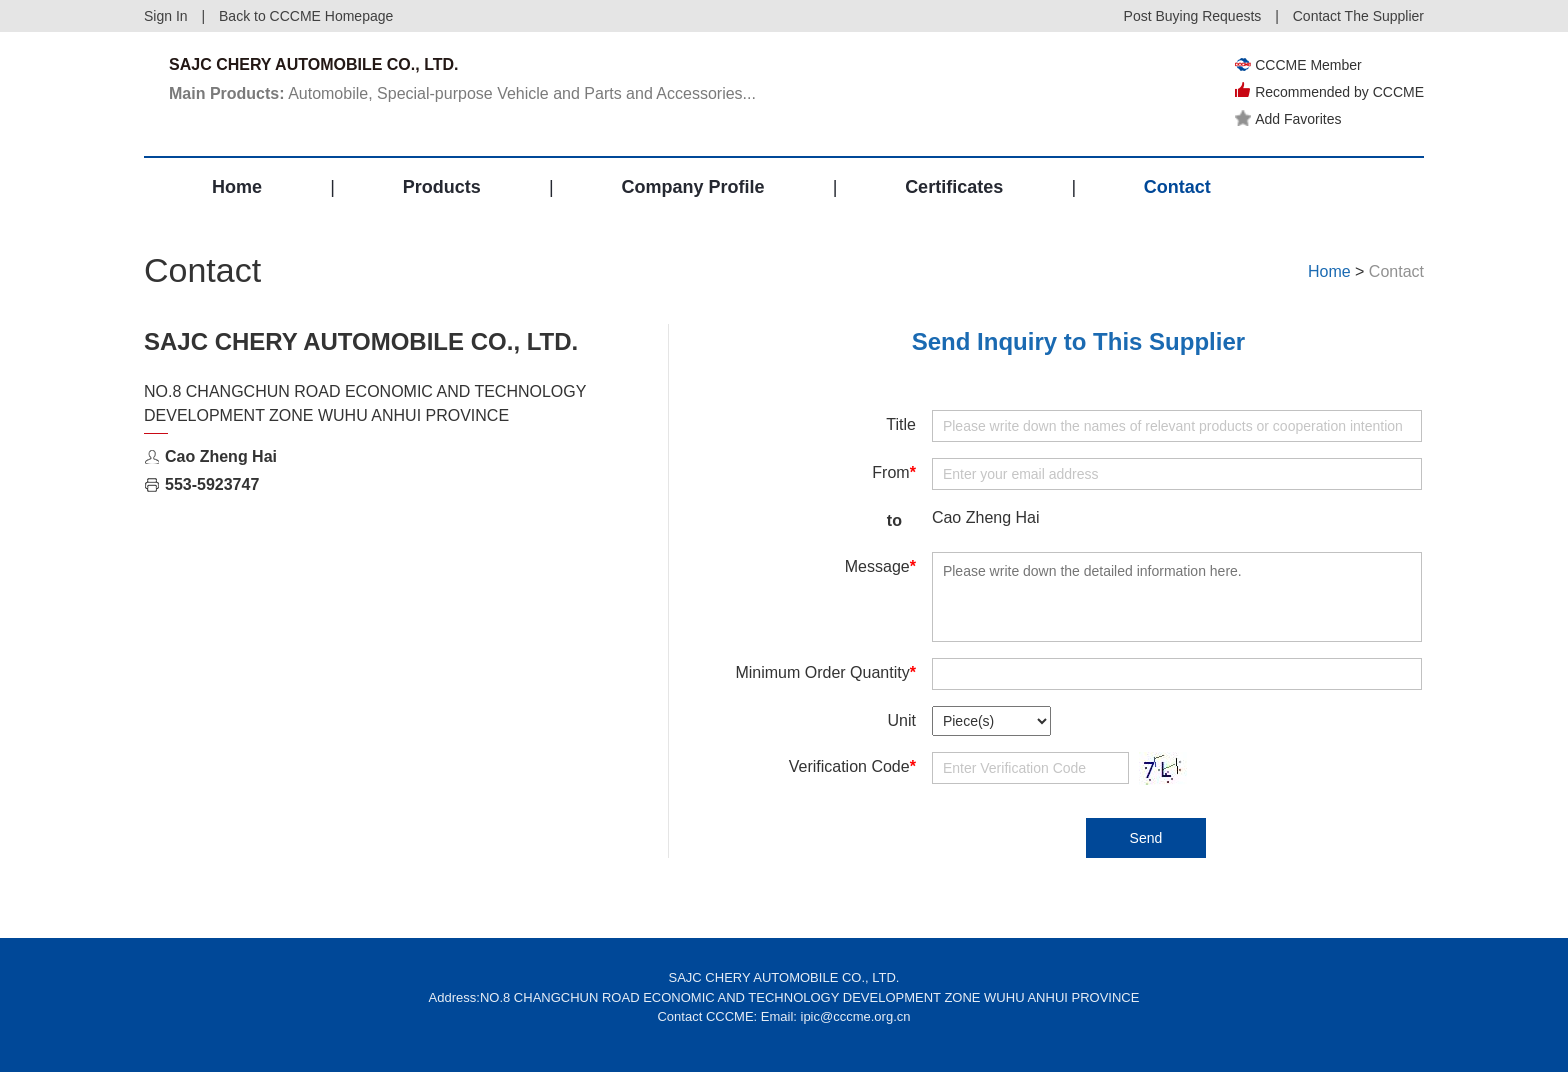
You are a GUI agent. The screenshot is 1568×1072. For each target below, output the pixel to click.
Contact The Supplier (1358, 16)
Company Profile (692, 187)
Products (442, 187)
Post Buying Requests (1193, 16)
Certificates (954, 187)
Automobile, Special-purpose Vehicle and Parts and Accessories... (462, 93)
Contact (1177, 187)
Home (237, 187)
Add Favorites (1288, 119)
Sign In (166, 16)
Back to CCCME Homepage (306, 16)
